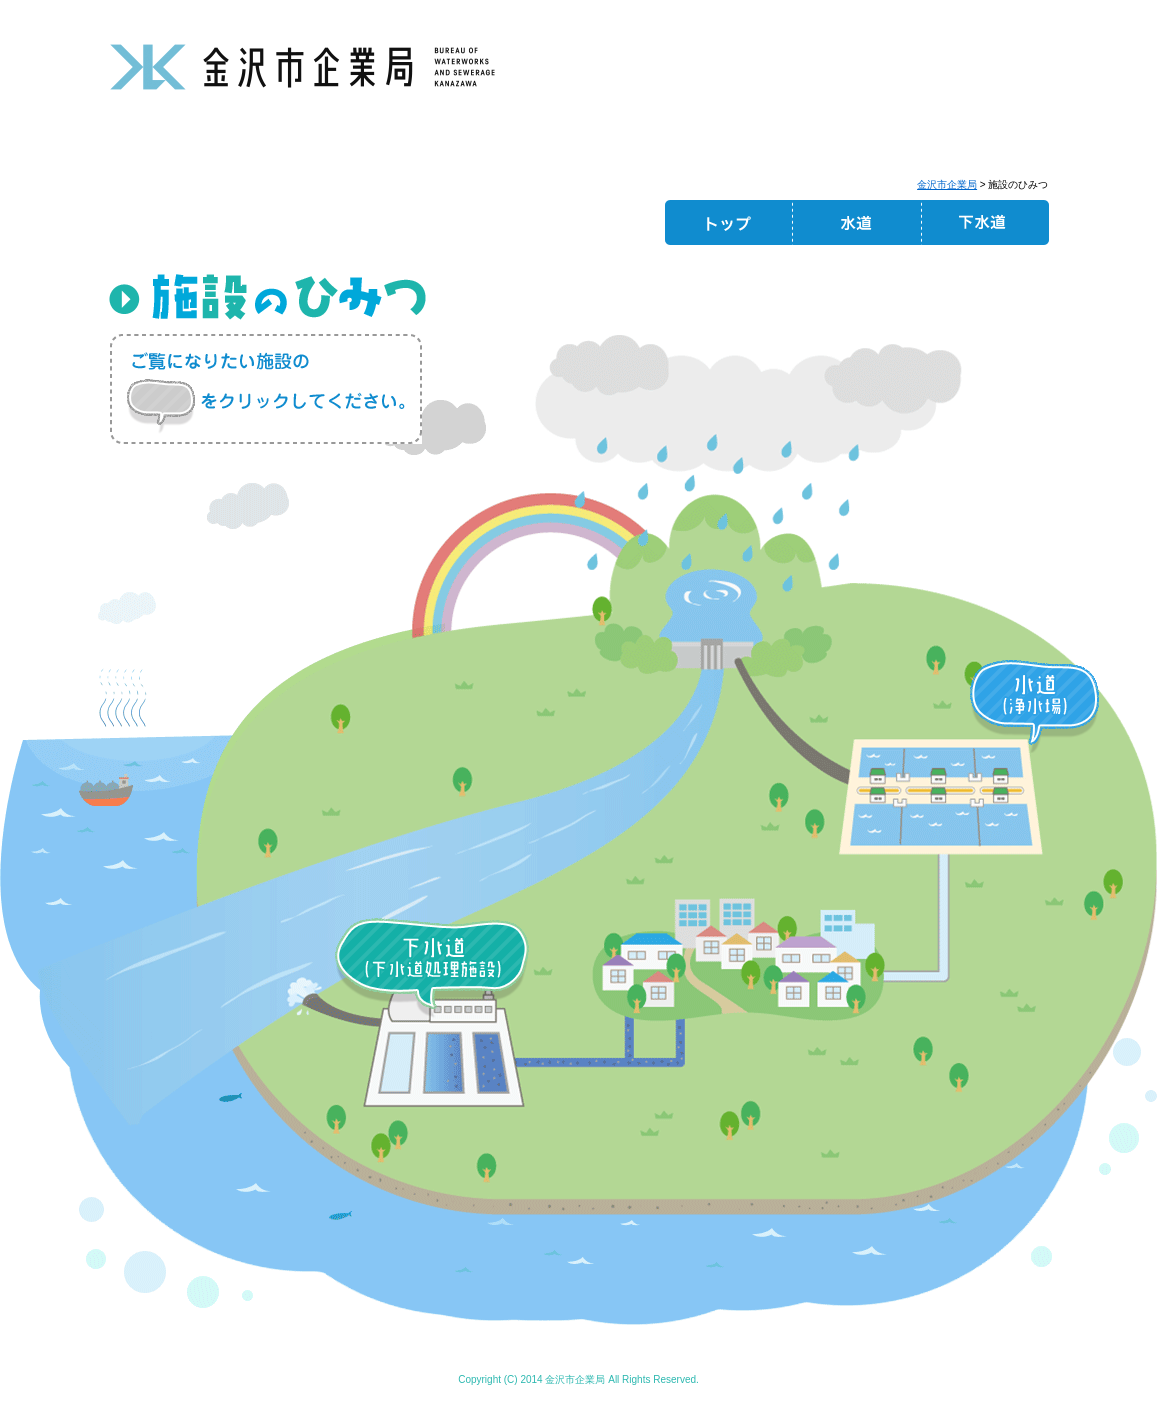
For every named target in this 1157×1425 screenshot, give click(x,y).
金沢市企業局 (947, 184)
